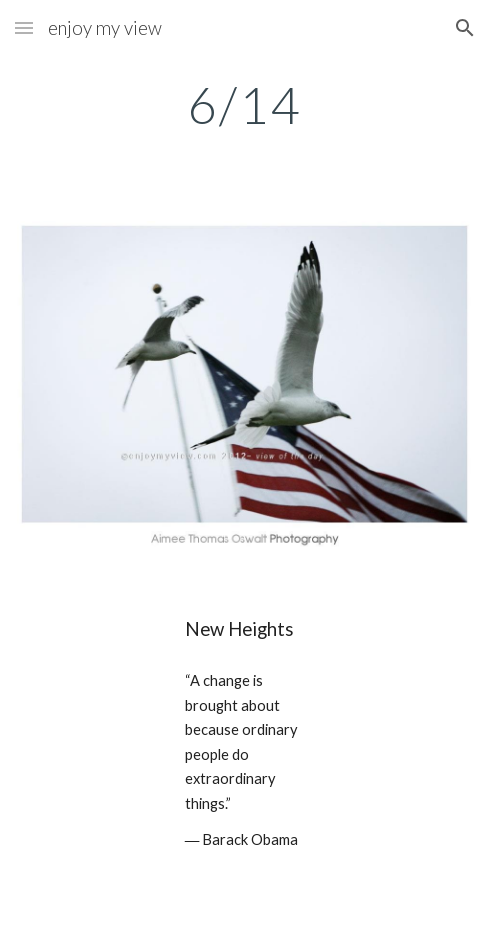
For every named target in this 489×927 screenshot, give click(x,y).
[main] (244, 105)
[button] (24, 27)
